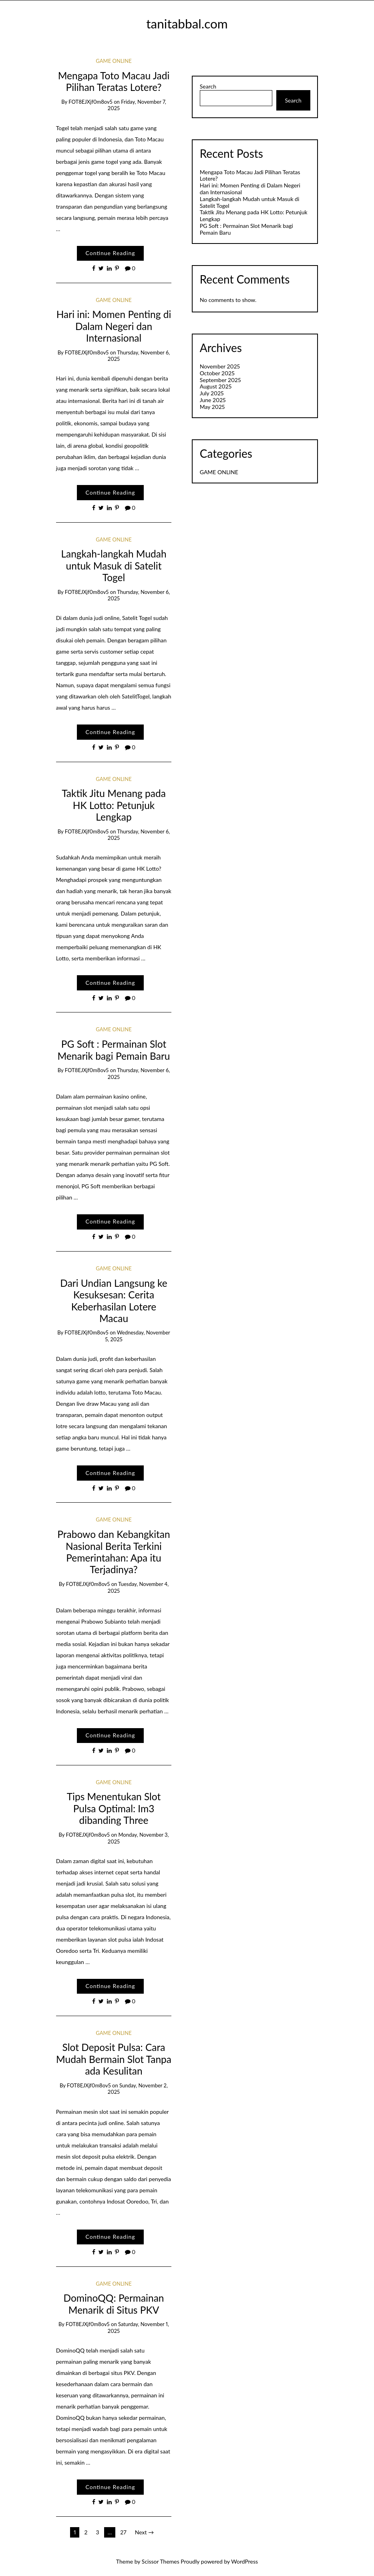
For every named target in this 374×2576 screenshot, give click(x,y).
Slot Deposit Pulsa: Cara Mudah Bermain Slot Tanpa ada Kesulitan (113, 2059)
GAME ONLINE (113, 61)
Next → (144, 2532)
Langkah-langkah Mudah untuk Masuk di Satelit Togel (113, 565)
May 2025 (212, 406)
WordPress (244, 2561)
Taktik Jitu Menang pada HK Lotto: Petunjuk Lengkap (114, 805)
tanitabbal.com (186, 23)
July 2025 (212, 393)
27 (123, 2532)
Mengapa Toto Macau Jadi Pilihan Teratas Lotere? (114, 81)
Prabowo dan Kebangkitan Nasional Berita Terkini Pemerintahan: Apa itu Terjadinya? (113, 1551)
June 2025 (213, 399)
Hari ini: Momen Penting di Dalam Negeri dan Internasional (113, 326)
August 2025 (216, 386)
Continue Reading (110, 253)
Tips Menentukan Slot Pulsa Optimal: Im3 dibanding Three (114, 1808)
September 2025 (220, 379)
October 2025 (217, 373)
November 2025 (220, 366)
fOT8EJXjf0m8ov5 (90, 102)
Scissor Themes (160, 2561)
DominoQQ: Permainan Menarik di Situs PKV (113, 2303)
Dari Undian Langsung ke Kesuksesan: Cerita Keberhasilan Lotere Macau (113, 1300)
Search (208, 86)
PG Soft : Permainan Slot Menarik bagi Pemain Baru (114, 1049)
